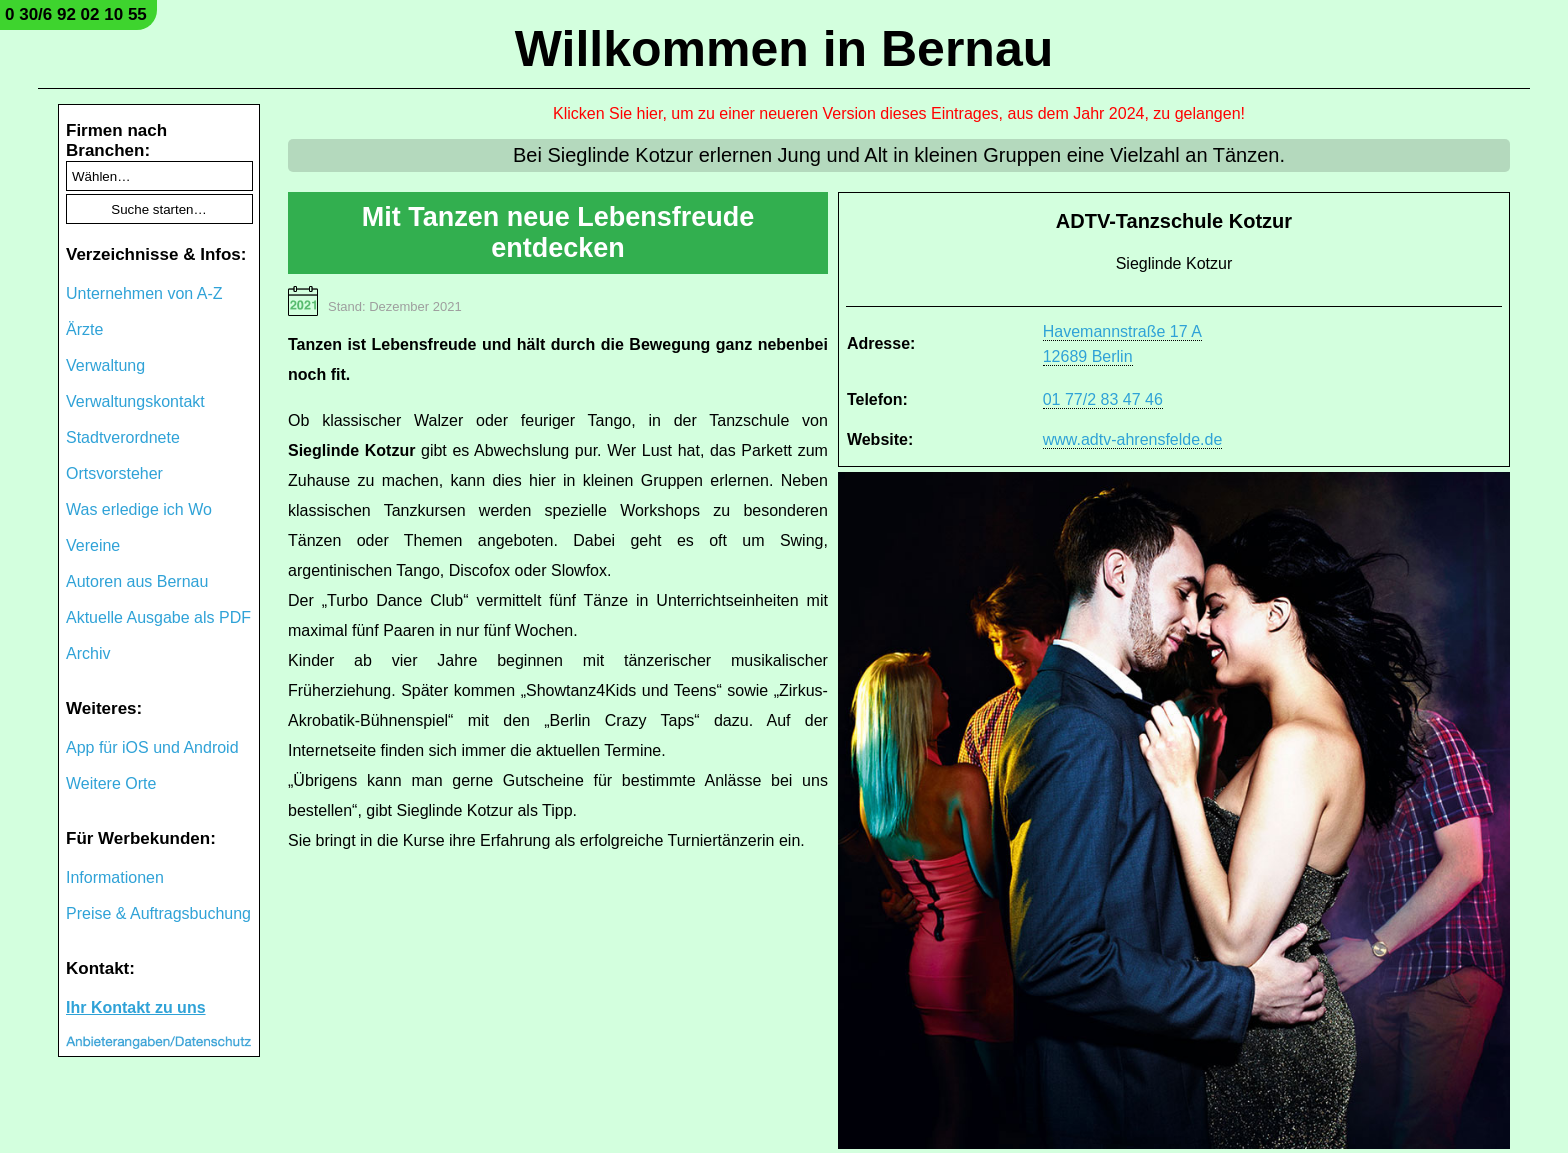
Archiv (88, 653)
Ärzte (84, 329)
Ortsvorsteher (114, 473)
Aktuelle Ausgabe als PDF (158, 617)
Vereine (93, 545)
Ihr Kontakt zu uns (136, 1007)
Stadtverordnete (123, 437)
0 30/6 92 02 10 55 (76, 14)
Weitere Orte (111, 783)
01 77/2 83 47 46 (1103, 399)
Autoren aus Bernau (137, 581)
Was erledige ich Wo (139, 509)
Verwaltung (105, 365)
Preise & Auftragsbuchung (158, 913)
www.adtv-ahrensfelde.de (1133, 439)
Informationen (115, 877)
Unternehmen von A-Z (144, 293)
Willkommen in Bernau (784, 49)
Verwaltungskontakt (135, 401)
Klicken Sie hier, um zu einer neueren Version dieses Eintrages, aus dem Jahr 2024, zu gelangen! (899, 113)
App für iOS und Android (152, 747)
